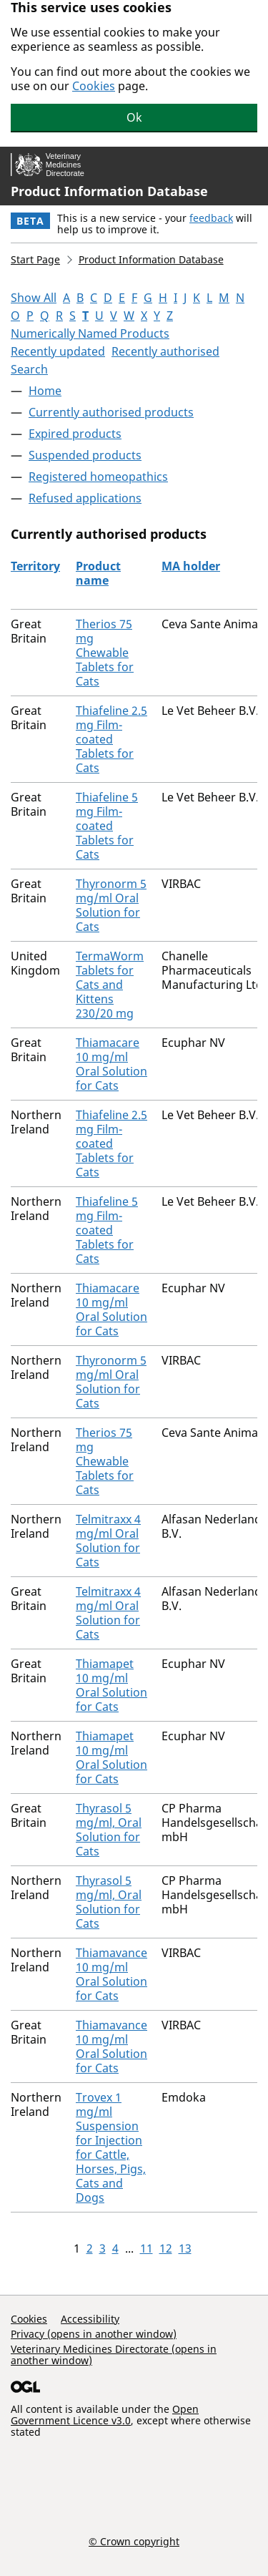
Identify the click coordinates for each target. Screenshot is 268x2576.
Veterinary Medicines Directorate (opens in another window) (114, 2354)
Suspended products (85, 455)
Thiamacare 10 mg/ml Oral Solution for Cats (111, 1064)
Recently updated (58, 351)
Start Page (35, 259)
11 (146, 2248)
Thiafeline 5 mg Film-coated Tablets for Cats (107, 825)
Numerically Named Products (90, 333)
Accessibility (90, 2319)
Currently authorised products (111, 412)
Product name (98, 573)
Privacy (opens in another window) (94, 2334)
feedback (211, 218)
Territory (35, 566)
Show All (33, 298)
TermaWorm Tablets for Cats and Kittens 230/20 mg (110, 984)
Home (45, 391)
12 (165, 2248)
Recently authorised (165, 351)
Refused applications (85, 498)
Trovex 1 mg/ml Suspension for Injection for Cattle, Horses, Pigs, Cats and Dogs (111, 2147)
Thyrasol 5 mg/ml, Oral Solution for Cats (109, 1829)
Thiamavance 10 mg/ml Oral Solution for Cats (111, 1974)
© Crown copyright (134, 2540)
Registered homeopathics (98, 476)
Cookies (93, 86)
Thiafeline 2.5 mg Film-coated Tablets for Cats (111, 739)
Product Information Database (109, 191)
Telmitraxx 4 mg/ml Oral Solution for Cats (108, 1540)
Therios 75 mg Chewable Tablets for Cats (105, 652)
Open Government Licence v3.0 (105, 2414)
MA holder (191, 566)
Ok (134, 117)
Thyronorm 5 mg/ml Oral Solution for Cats (111, 905)
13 (185, 2248)
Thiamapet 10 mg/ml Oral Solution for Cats (111, 1685)
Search (29, 369)
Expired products (75, 433)
